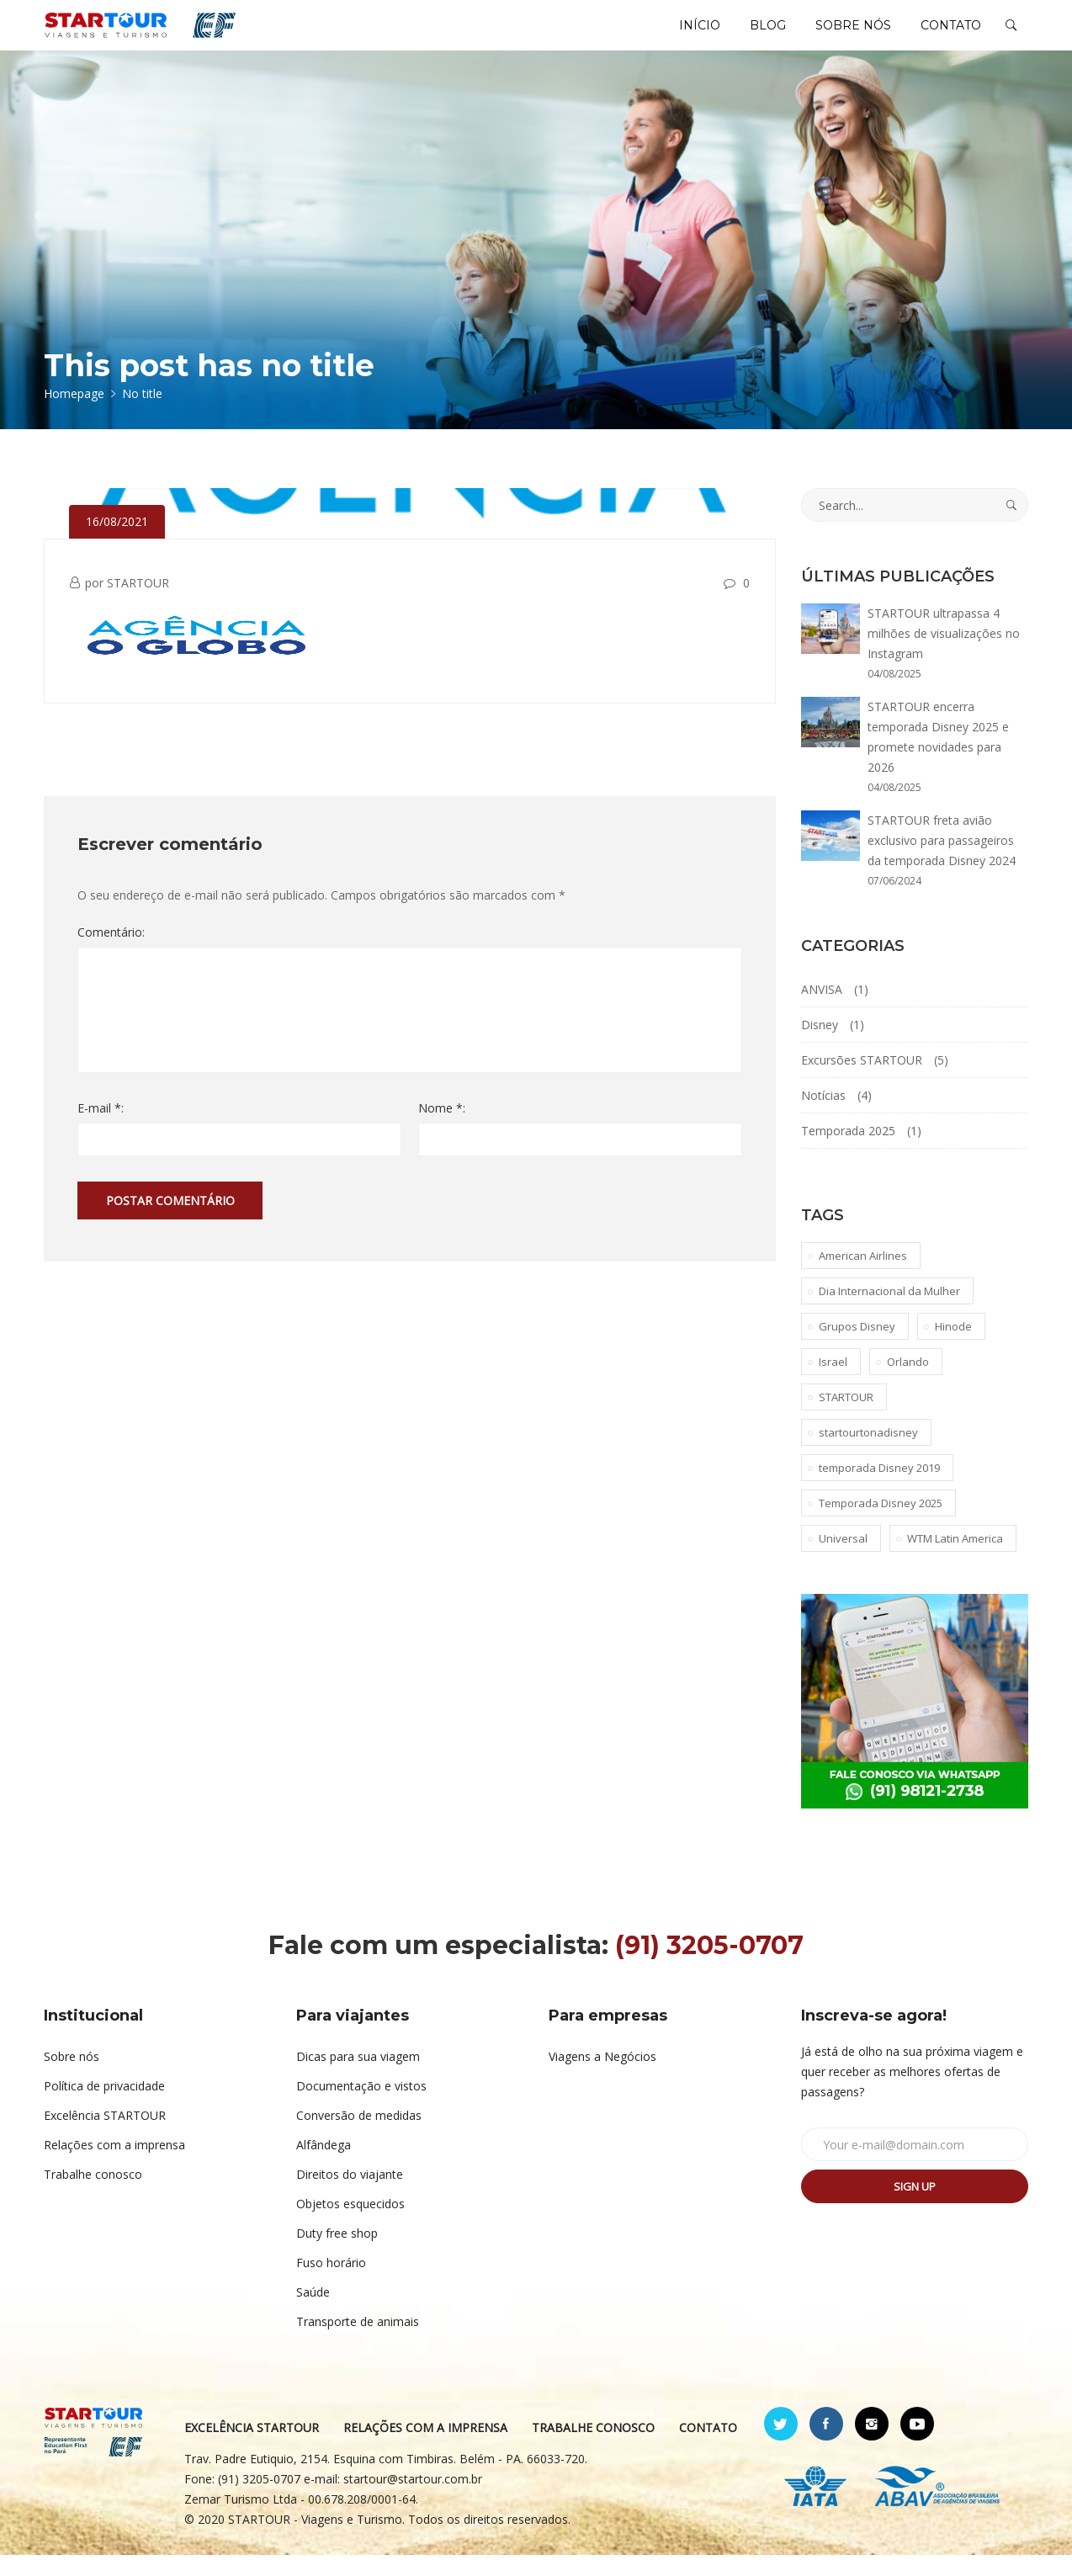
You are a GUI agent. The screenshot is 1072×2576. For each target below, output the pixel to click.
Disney (819, 1046)
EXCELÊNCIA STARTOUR (252, 2448)
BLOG (749, 35)
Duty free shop (337, 2254)
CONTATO (947, 35)
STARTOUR (138, 604)
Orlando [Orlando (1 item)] (908, 1382)
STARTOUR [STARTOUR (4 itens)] (846, 1418)
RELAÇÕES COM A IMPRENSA (426, 2448)
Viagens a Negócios (602, 2077)
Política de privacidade (104, 2107)
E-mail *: (100, 1129)
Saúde (313, 2313)
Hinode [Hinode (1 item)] (953, 1347)
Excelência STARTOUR (105, 2136)
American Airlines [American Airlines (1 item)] (863, 1276)
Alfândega (323, 2166)
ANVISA (821, 1010)
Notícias (823, 1116)
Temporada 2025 (848, 1152)
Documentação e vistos (361, 2107)
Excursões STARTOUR (861, 1081)
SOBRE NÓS (842, 35)
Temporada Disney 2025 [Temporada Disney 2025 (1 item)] (880, 1524)
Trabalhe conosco (93, 2195)
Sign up (915, 2207)
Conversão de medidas (359, 2136)
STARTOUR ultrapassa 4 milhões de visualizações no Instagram (944, 654)
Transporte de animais (357, 2342)
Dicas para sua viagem (358, 2077)
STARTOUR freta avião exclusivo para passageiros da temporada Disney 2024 (942, 861)
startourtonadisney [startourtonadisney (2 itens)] (868, 1453)
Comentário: (111, 953)
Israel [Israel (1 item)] (833, 1382)
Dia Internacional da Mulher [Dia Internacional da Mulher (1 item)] (889, 1312)
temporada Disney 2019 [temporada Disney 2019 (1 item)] (879, 1488)
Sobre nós (71, 2077)
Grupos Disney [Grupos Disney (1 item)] (857, 1347)
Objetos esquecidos (350, 2225)
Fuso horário (331, 2284)
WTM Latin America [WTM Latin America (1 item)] (955, 1559)
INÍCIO (673, 35)
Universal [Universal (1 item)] (843, 1559)
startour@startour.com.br (413, 2500)
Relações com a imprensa (114, 2166)
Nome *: (441, 1129)
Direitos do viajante (349, 2195)
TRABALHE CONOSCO (594, 2448)
